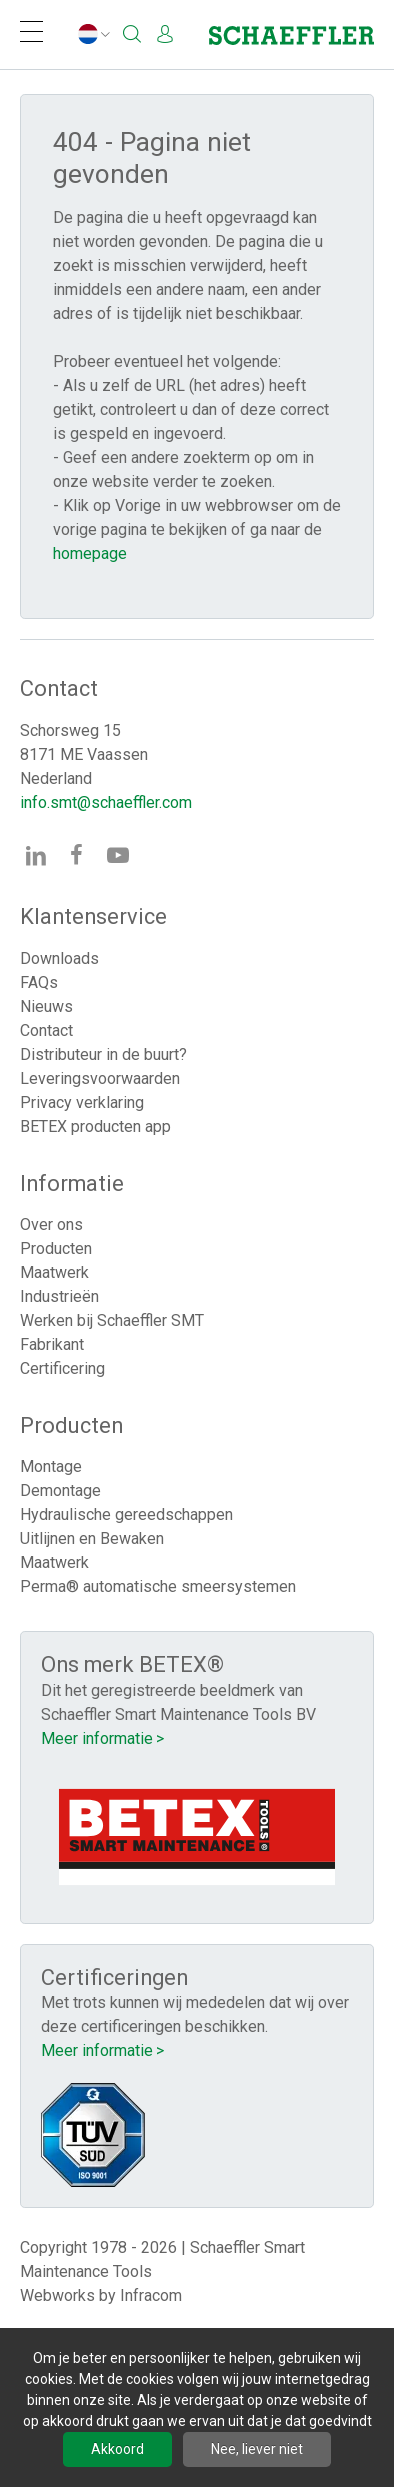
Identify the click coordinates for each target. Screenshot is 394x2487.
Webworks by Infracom (101, 2295)
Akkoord (117, 2449)
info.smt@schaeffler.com (106, 802)
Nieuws (46, 1006)
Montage (51, 1466)
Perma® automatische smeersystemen (158, 1586)
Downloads (59, 958)
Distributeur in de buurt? (103, 1054)
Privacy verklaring (82, 1102)
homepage (90, 553)
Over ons (51, 1224)
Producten (56, 1248)
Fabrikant (52, 1344)
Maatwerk (54, 1272)
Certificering (62, 1368)
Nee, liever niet (257, 2449)
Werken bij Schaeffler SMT (112, 1320)
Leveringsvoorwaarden (100, 1078)
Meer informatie (97, 1738)
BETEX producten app (95, 1126)
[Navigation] (31, 34)
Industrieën (59, 1296)
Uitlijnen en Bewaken (92, 1538)
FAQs (39, 982)
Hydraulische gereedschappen (126, 1514)
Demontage (60, 1490)
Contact (46, 1030)
